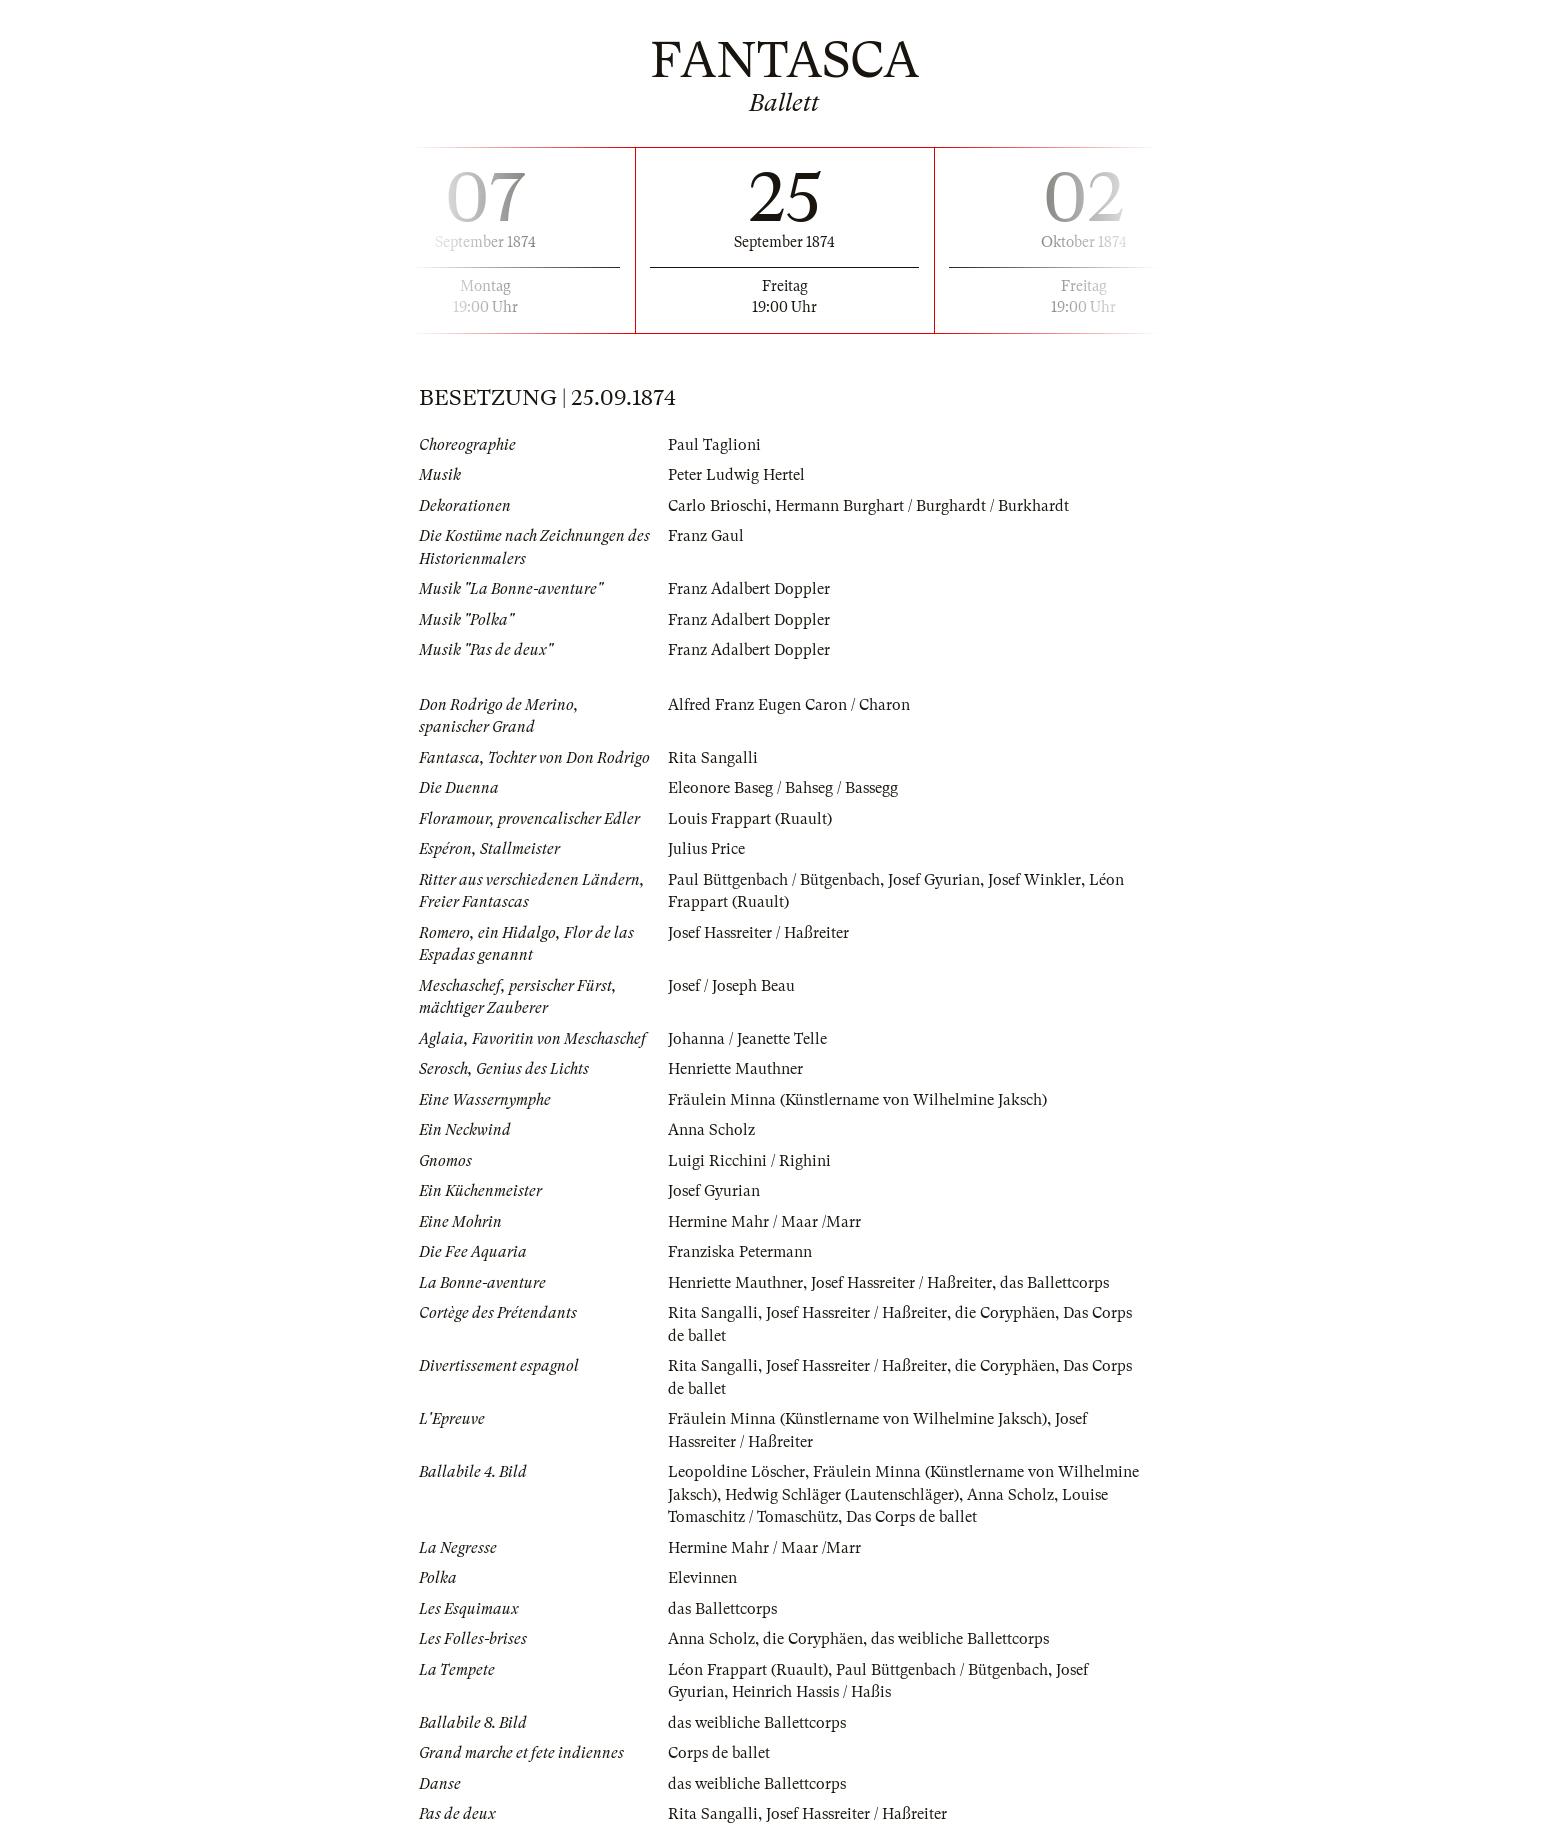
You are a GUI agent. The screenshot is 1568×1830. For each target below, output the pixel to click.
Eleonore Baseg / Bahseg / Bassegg (783, 788)
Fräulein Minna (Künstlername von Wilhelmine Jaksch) (857, 1100)
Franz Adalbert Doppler (749, 589)
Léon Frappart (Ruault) (748, 1670)
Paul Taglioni (714, 445)
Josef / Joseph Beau (731, 986)
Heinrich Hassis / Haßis (811, 1692)
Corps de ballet (719, 1753)
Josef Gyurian (934, 880)
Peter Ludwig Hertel (736, 475)
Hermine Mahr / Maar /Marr (764, 1222)
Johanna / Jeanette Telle (747, 1039)
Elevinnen (702, 1578)
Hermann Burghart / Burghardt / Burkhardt (922, 506)
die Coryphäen (1005, 1313)
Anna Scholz (711, 1130)
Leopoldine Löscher (736, 1472)
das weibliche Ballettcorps (960, 1639)
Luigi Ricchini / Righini (749, 1161)
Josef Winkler (1034, 880)
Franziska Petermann (740, 1252)
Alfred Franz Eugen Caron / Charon (789, 705)
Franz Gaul (706, 536)
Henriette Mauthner (735, 1069)
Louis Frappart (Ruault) (750, 819)
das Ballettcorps (1054, 1283)
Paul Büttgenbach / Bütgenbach (774, 880)
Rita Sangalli (713, 758)
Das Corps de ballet (911, 1517)
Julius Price (706, 849)
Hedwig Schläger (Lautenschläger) (842, 1495)
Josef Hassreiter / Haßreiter (758, 933)
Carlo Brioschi (717, 506)
